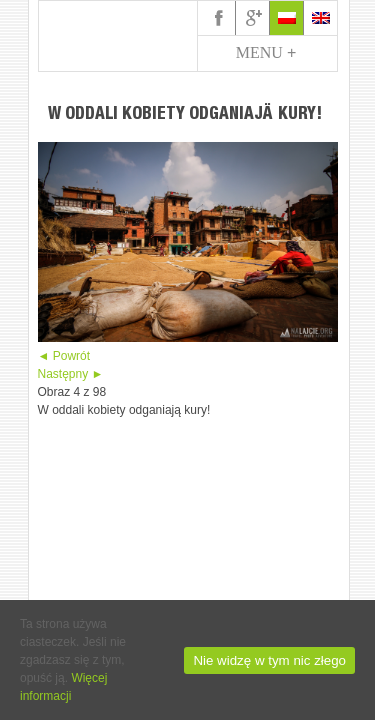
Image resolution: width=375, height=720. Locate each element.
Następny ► (71, 374)
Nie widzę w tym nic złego (269, 660)
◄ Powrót (64, 356)
